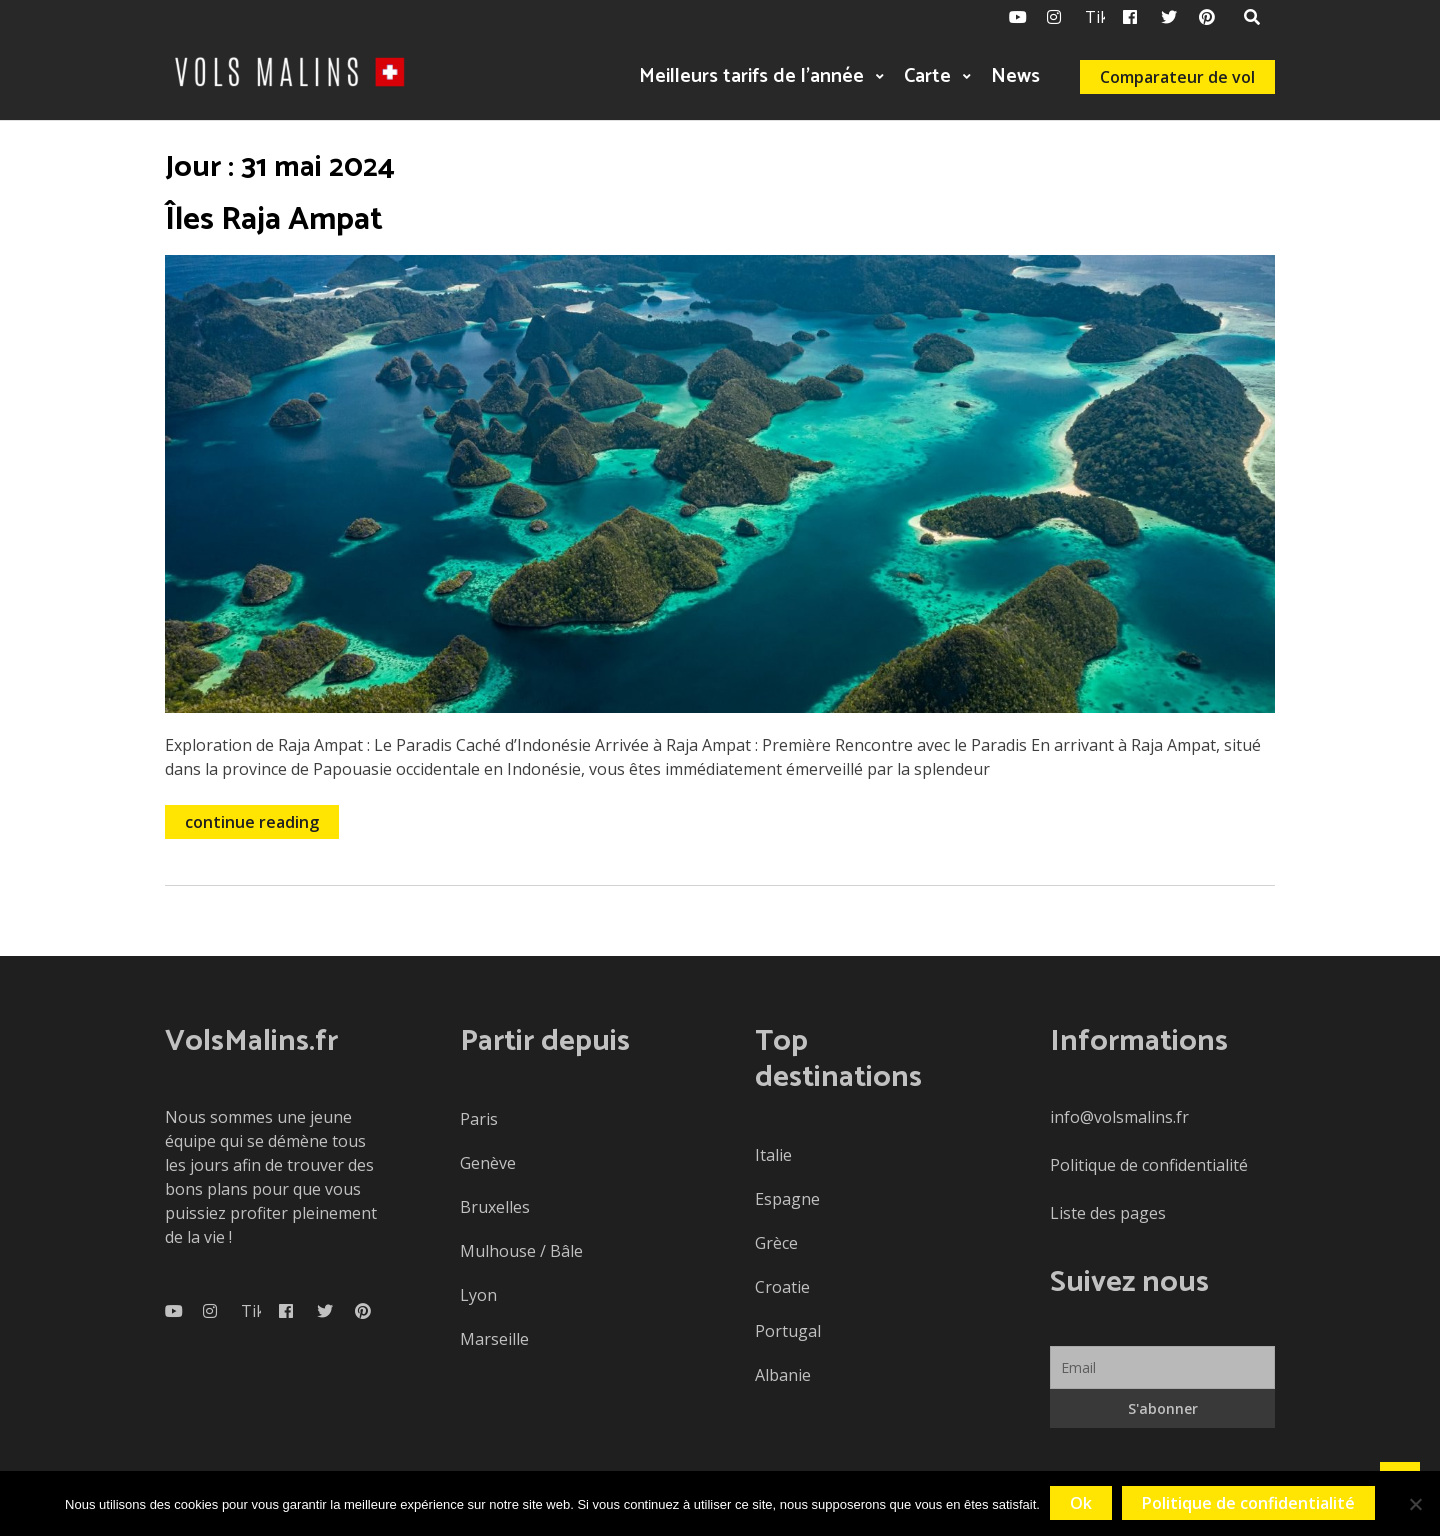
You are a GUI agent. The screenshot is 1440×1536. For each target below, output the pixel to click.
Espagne (787, 1199)
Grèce (776, 1243)
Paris (479, 1119)
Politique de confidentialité (1149, 1165)
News (1015, 76)
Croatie (782, 1287)
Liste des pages (1108, 1213)
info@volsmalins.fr (1119, 1117)
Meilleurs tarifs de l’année (751, 76)
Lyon (478, 1295)
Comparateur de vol (1177, 77)
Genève (488, 1163)
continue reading (252, 822)
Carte (927, 76)
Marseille (494, 1339)
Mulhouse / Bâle (521, 1251)
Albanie (783, 1375)
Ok (1081, 1503)
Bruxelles (495, 1207)
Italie (773, 1155)
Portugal (788, 1331)
